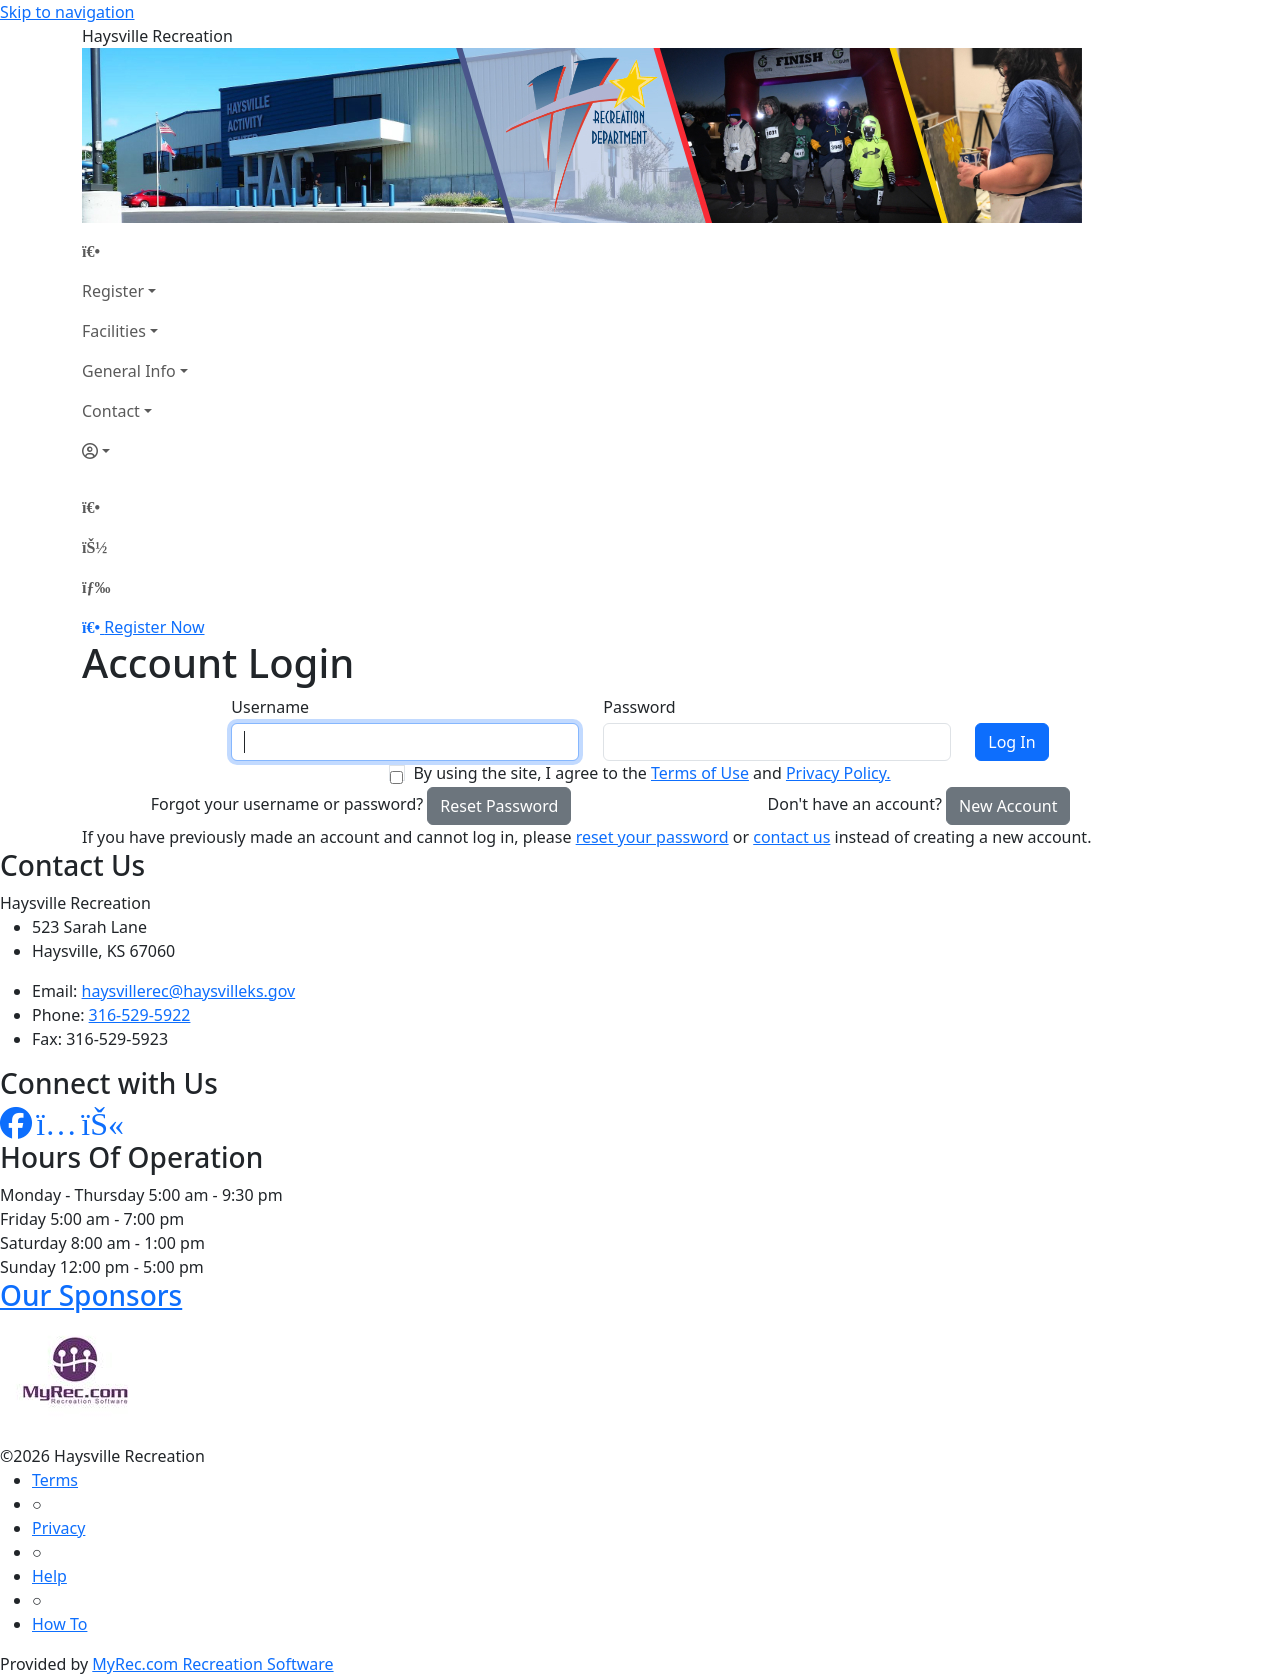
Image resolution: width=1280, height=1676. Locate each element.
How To (59, 1624)
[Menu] (96, 587)
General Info (129, 371)
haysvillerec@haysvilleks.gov (189, 991)
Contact (111, 411)
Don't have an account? (855, 804)
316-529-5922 (140, 1015)
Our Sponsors (91, 1295)
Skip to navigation (67, 12)
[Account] (135, 451)
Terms (55, 1480)
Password (639, 707)
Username (270, 707)
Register (113, 291)
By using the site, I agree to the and (651, 773)
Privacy (58, 1528)
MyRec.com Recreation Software (212, 1664)
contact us (791, 837)
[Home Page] (135, 251)
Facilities (114, 331)
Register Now (154, 627)
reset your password (652, 837)
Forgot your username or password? (287, 804)
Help (49, 1576)
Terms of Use (700, 773)
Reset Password (499, 806)
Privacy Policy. (838, 773)
